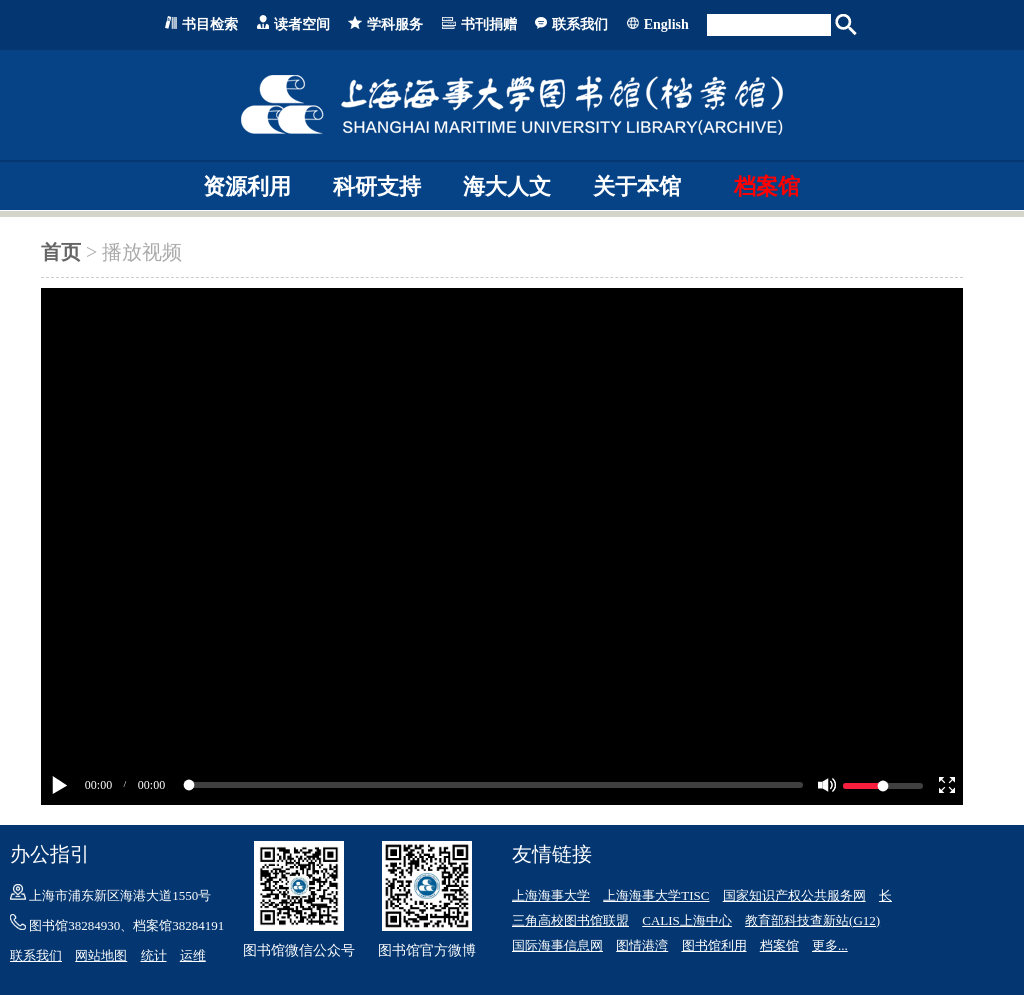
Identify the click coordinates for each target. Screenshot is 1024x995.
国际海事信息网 (557, 945)
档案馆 (767, 186)
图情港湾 (642, 945)
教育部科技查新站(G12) (812, 920)
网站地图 (101, 955)
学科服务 (395, 24)
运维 (193, 955)
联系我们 (580, 24)
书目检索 (210, 24)
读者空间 (302, 24)
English (666, 24)
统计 (154, 955)
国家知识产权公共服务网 (794, 895)
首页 (61, 252)
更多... (830, 945)
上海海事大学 (551, 895)
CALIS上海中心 (687, 920)
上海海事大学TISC (656, 895)
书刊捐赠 (489, 24)
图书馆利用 (714, 945)
